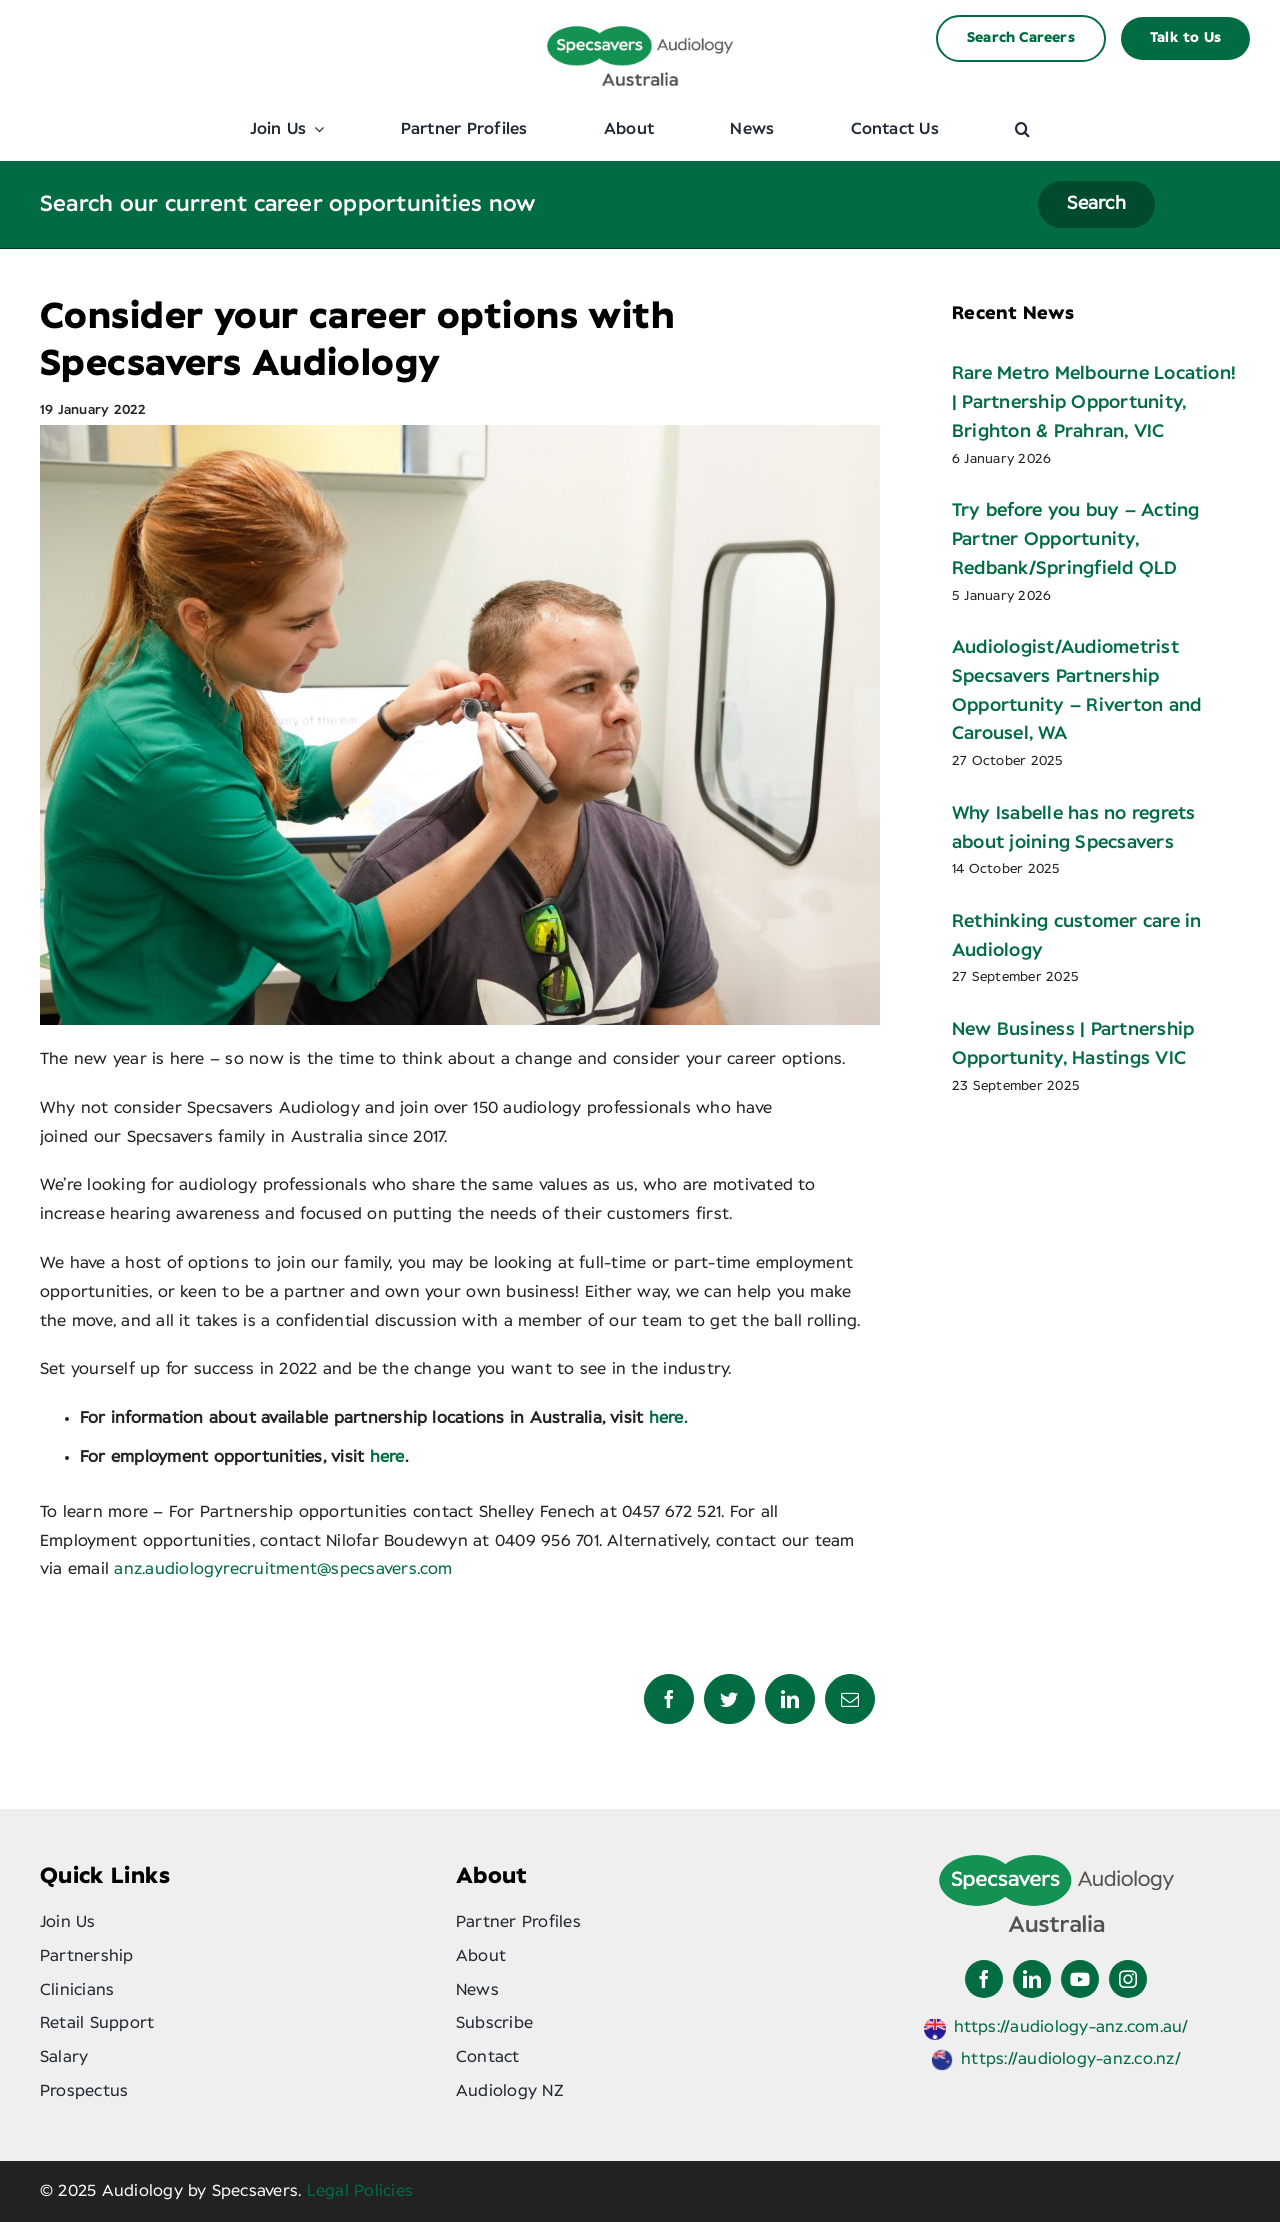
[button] (1022, 129)
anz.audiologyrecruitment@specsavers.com (283, 1569)
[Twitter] (729, 1699)
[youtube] (1080, 1979)
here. (668, 1418)
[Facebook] (669, 1699)
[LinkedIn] (790, 1699)
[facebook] (984, 1979)
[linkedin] (1032, 1979)
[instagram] (1128, 1979)
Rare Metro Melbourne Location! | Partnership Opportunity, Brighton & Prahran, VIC (1094, 403)
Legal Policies (360, 2191)
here (387, 1457)
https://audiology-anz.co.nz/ (1071, 2059)
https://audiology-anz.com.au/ (1071, 2027)
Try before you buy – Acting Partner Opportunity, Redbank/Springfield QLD (1075, 540)
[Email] (850, 1699)
